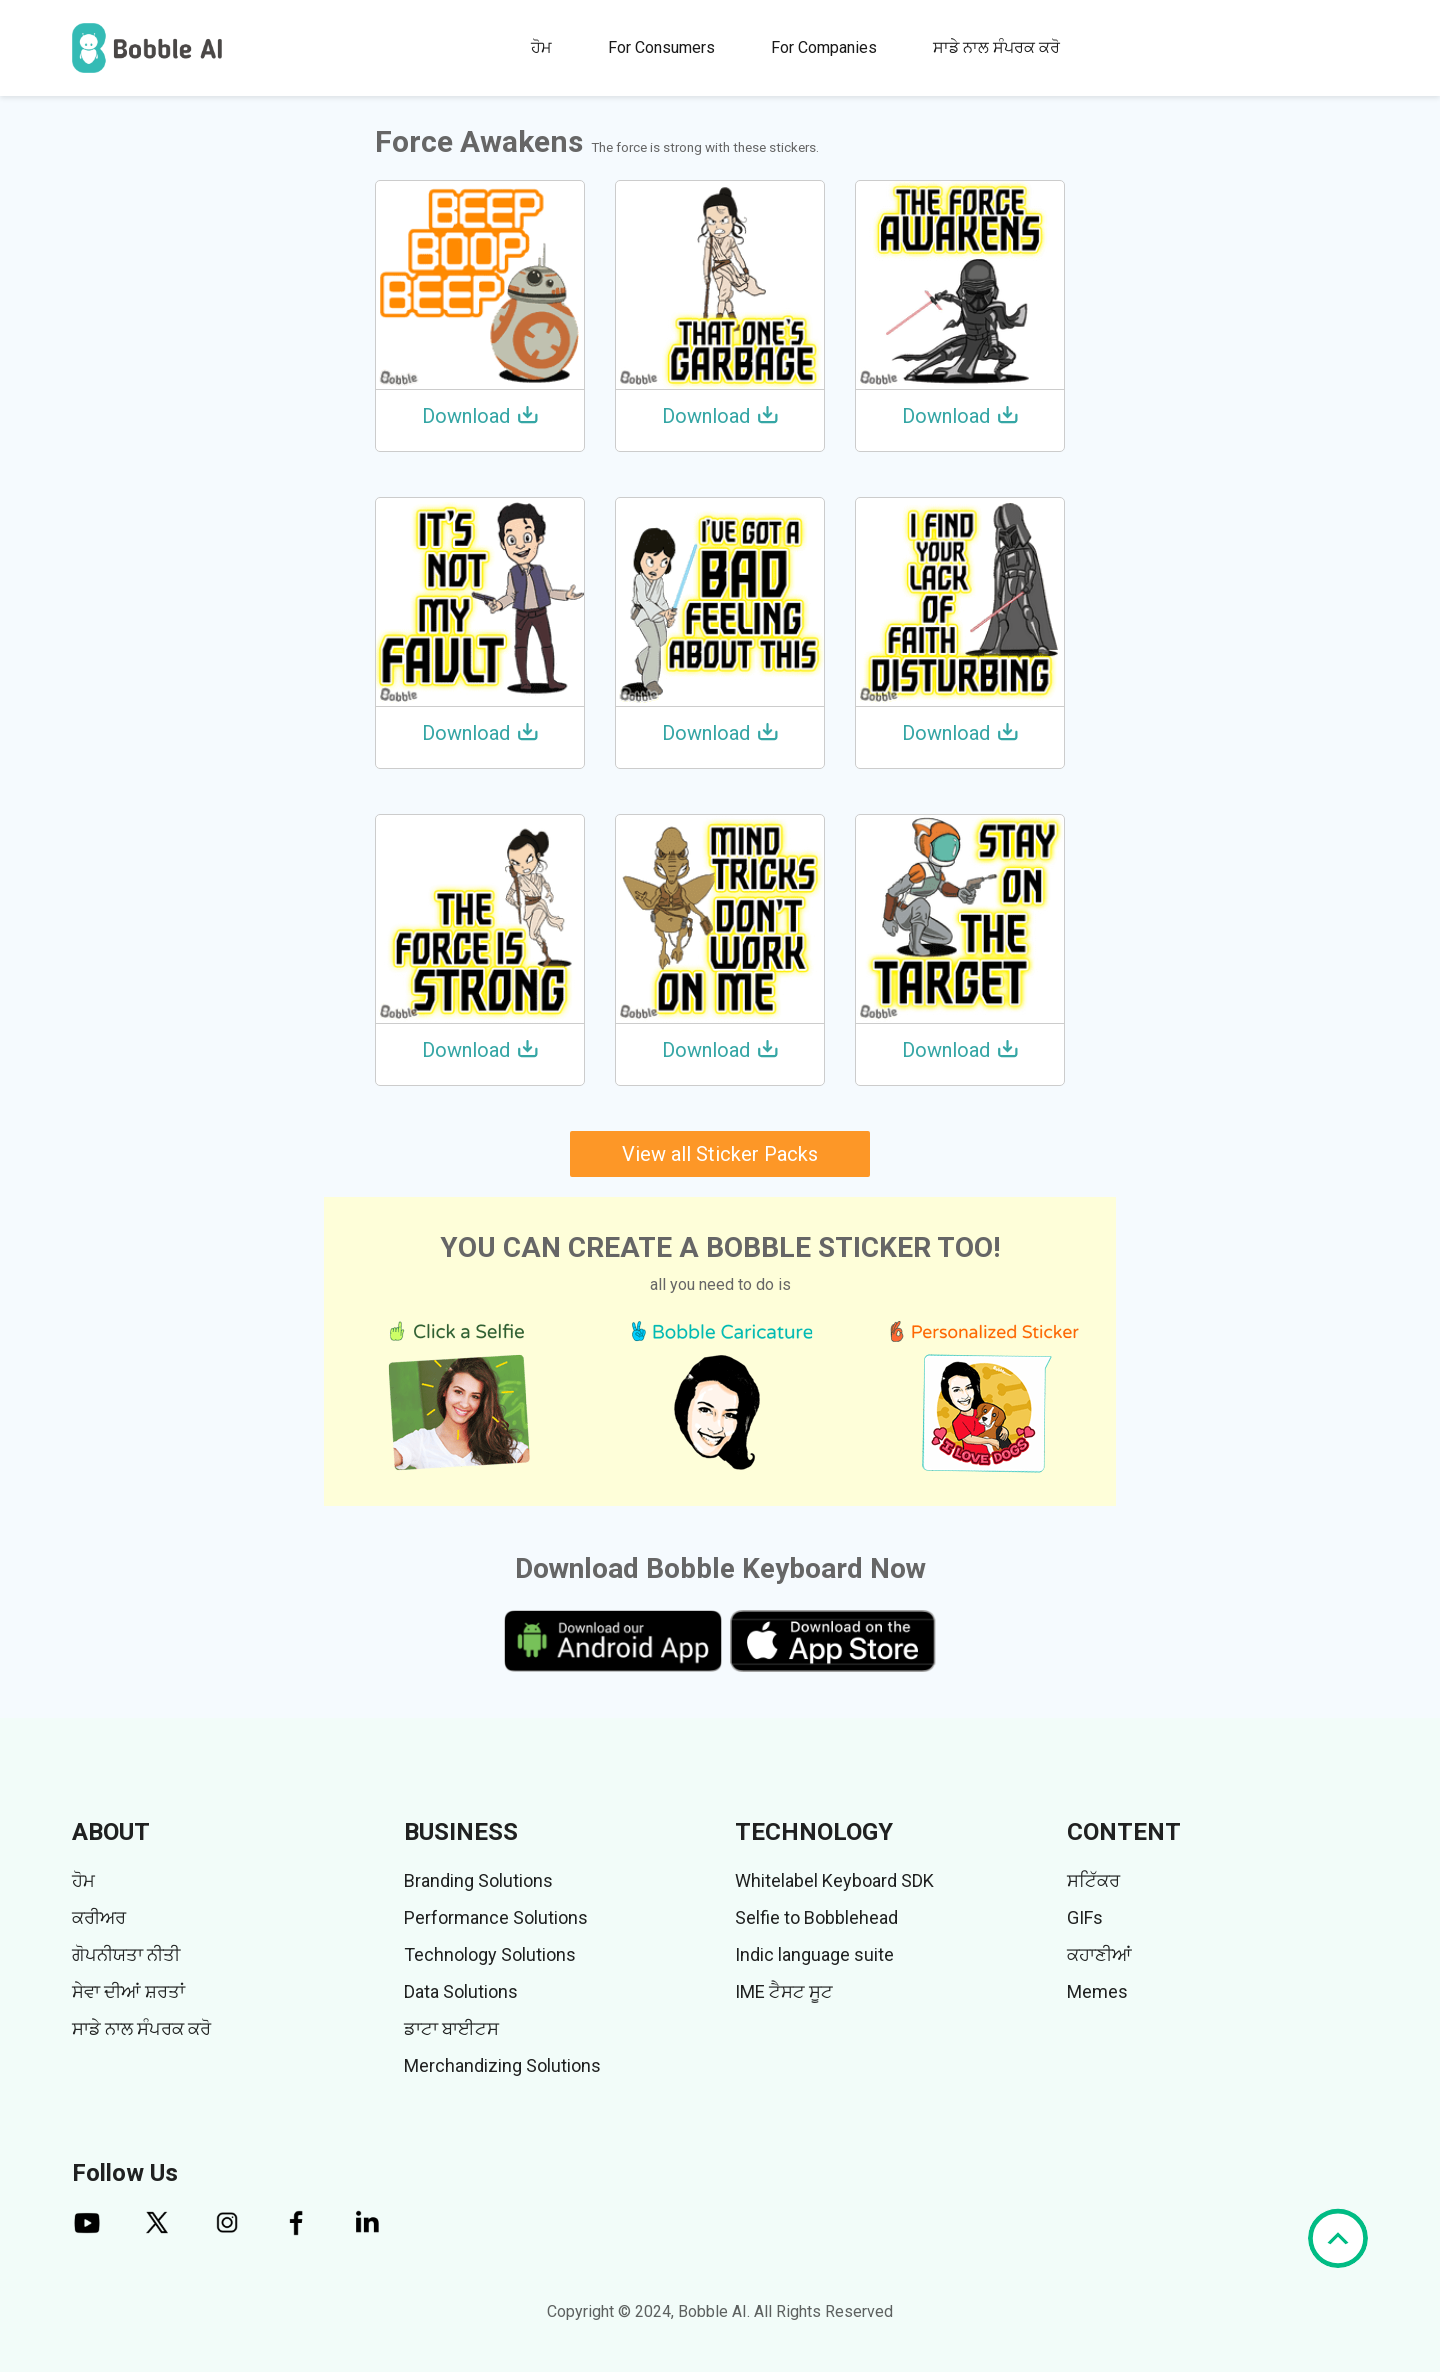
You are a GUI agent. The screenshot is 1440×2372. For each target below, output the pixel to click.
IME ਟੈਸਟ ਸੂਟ (784, 1991)
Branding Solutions (478, 1880)
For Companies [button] (824, 47)
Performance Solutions (496, 1917)
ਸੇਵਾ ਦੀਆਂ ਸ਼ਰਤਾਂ (128, 1991)
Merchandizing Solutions (502, 2065)
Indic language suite (814, 1954)
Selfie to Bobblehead (816, 1917)
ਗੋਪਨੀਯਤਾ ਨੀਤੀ (126, 1954)
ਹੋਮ (541, 47)
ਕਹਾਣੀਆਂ (1099, 1954)
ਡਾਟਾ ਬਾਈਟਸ (451, 2028)
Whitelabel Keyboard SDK (834, 1880)
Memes (1097, 1991)
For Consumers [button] (661, 47)
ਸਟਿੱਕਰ (1093, 1880)
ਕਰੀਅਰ (99, 1917)
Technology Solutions (490, 1954)
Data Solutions (461, 1991)
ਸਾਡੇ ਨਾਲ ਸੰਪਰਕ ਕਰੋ (996, 47)
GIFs (1085, 1917)
